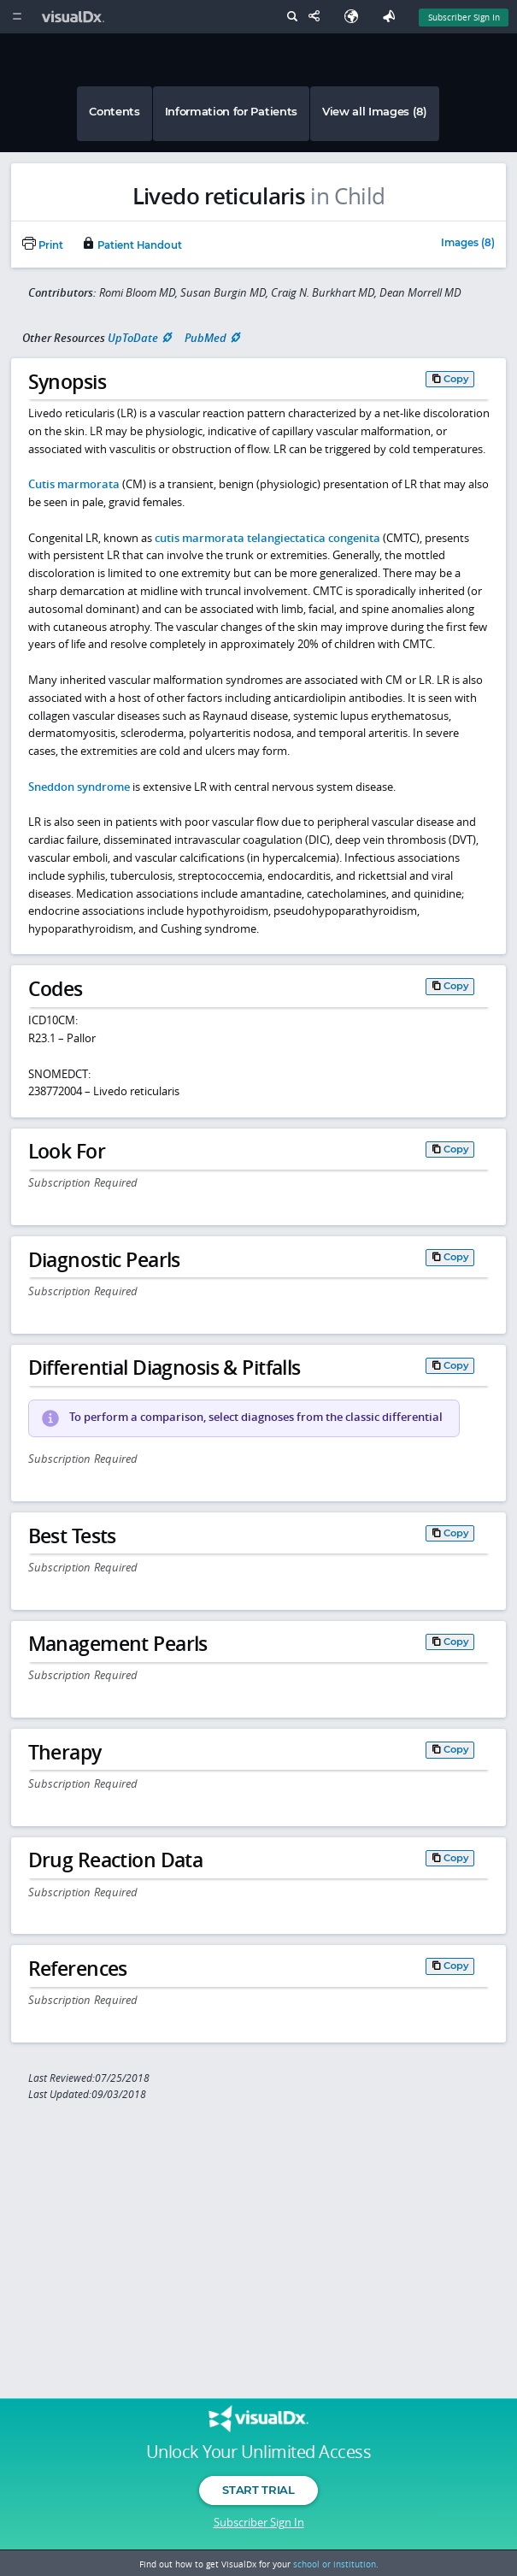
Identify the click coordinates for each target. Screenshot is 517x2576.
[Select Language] (355, 16)
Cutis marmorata (74, 484)
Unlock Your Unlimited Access (258, 2452)
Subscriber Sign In (259, 2522)
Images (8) (468, 244)
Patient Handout (131, 245)
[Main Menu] (16, 16)
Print (42, 245)
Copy (456, 379)
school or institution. (336, 2564)
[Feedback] (392, 16)
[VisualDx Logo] (75, 16)
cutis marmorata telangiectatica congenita (267, 537)
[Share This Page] (318, 16)
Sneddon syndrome (79, 786)
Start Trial (258, 2489)
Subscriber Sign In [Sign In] (464, 17)
